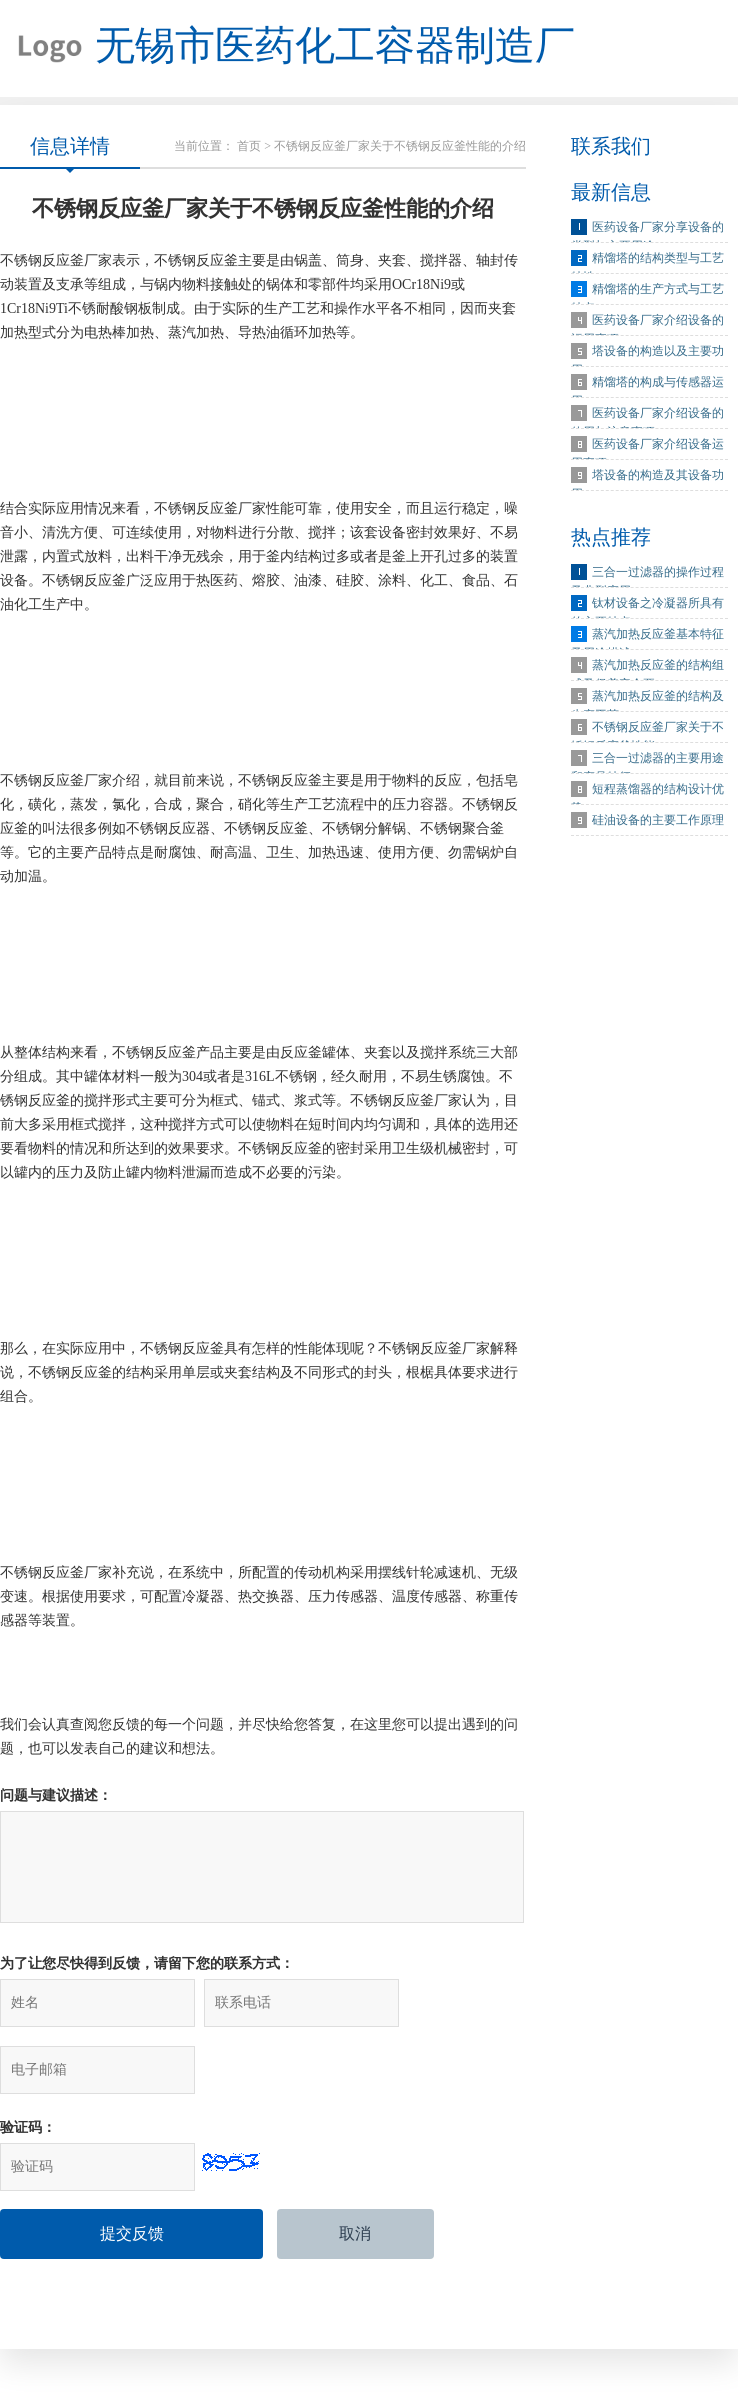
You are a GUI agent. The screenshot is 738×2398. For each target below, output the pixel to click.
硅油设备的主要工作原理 (658, 823)
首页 (249, 149)
